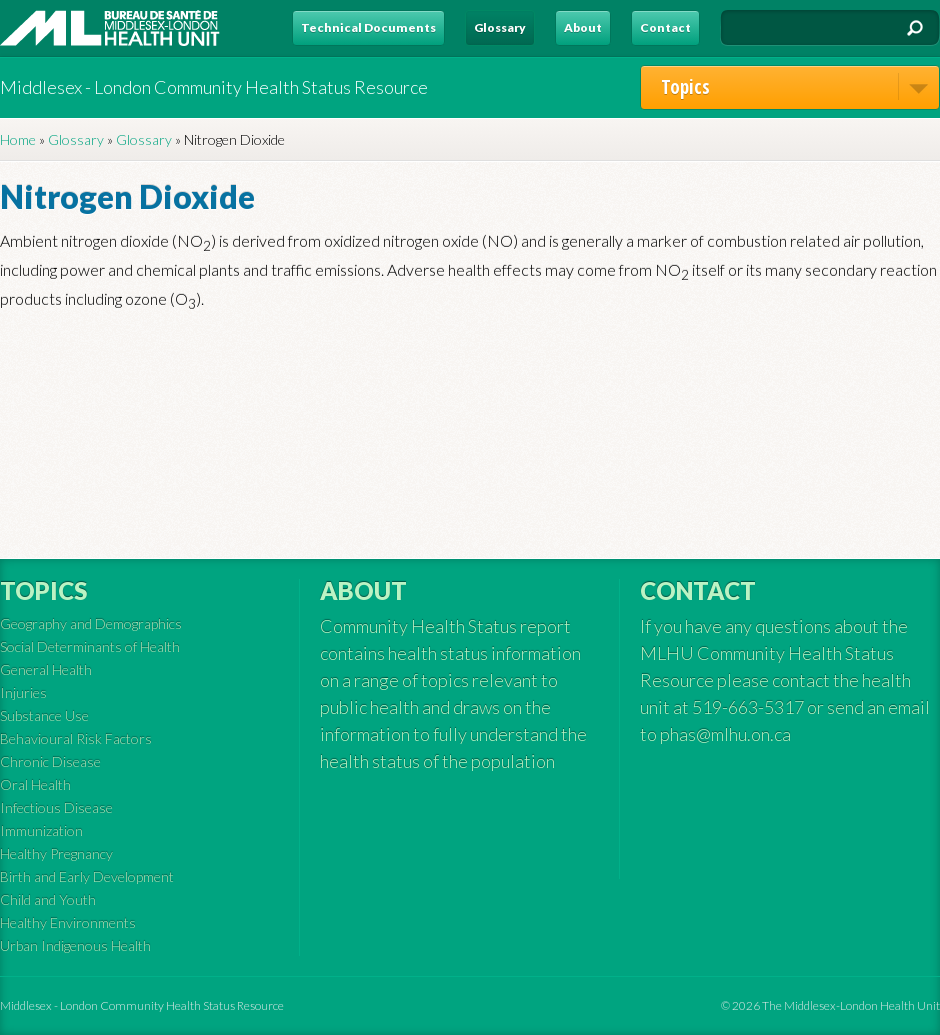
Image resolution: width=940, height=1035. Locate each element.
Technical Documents (368, 27)
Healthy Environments (68, 922)
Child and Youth (48, 899)
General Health (46, 669)
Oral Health (35, 784)
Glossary (500, 27)
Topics (800, 86)
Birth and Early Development (87, 876)
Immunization (41, 830)
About (583, 27)
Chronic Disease (50, 761)
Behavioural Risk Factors (76, 738)
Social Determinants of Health (90, 646)
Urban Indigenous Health (75, 945)
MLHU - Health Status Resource (110, 28)
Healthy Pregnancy (56, 853)
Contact (665, 27)
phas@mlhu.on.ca (725, 734)
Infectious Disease (56, 807)
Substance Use (44, 715)
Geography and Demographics (91, 623)
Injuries (23, 692)
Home (18, 139)
